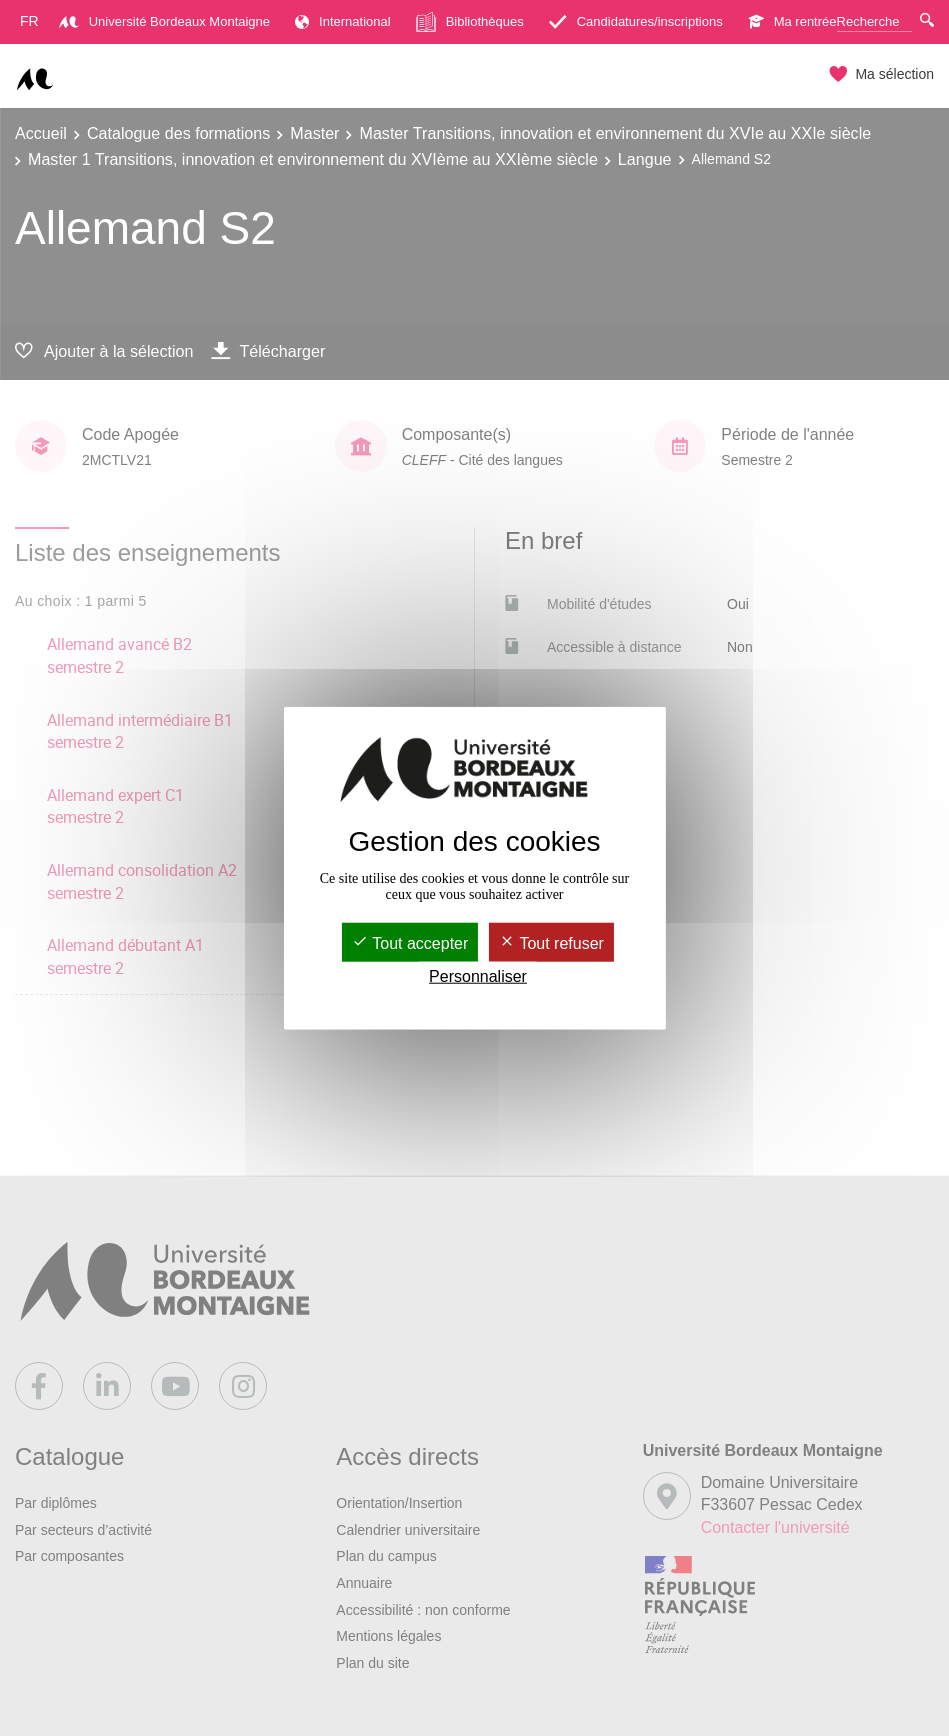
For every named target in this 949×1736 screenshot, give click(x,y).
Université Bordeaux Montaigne (164, 21)
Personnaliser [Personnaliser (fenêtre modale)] (478, 976)
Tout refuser (551, 943)
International (343, 21)
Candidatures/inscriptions (636, 21)
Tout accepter (410, 943)
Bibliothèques (470, 22)
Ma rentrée (792, 21)
